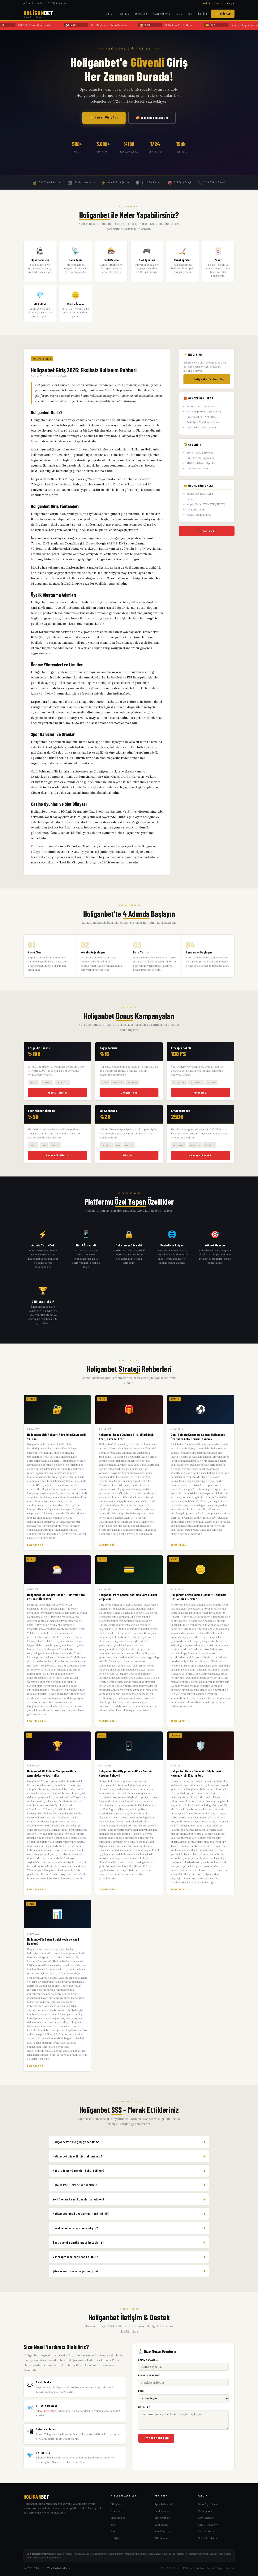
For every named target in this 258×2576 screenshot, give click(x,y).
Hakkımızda (118, 2517)
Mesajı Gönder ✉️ (156, 2438)
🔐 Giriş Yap (223, 13)
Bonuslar (219, 3)
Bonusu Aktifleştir (57, 1155)
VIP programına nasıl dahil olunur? (75, 2257)
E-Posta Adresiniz (149, 2375)
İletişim (230, 3)
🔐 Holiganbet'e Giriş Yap (207, 379)
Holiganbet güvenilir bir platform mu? (77, 2156)
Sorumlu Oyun (215, 2568)
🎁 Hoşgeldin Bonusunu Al (152, 117)
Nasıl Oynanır (161, 13)
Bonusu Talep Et (57, 1092)
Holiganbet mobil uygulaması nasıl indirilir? (81, 2213)
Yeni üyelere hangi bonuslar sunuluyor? (79, 2199)
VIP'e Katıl (129, 1155)
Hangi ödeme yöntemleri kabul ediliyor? (79, 2170)
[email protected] (46, 2411)
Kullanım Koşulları (193, 2568)
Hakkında (123, 13)
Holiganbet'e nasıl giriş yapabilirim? (76, 2142)
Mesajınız (144, 2407)
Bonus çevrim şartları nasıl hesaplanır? (78, 2242)
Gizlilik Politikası (170, 2568)
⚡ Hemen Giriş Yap (104, 117)
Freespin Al (200, 1092)
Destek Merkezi (207, 2531)
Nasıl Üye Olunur (208, 2504)
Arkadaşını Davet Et (200, 1155)
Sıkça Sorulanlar (208, 2538)
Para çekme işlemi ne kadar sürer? (75, 2185)
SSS (190, 13)
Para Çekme (205, 2511)
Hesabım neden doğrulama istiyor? (75, 2228)
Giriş (109, 13)
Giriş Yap (116, 2504)
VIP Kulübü (161, 2538)
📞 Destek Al (207, 531)
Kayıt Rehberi (206, 2517)
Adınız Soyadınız (148, 2359)
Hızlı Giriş (208, 3)
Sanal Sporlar (162, 2531)
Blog (179, 13)
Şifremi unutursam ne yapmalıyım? (76, 2271)
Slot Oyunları (162, 2517)
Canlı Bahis (161, 2524)
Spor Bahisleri (163, 2504)
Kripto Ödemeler (208, 2524)
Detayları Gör (129, 1092)
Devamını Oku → (36, 1544)
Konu (141, 2391)
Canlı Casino (162, 2511)
